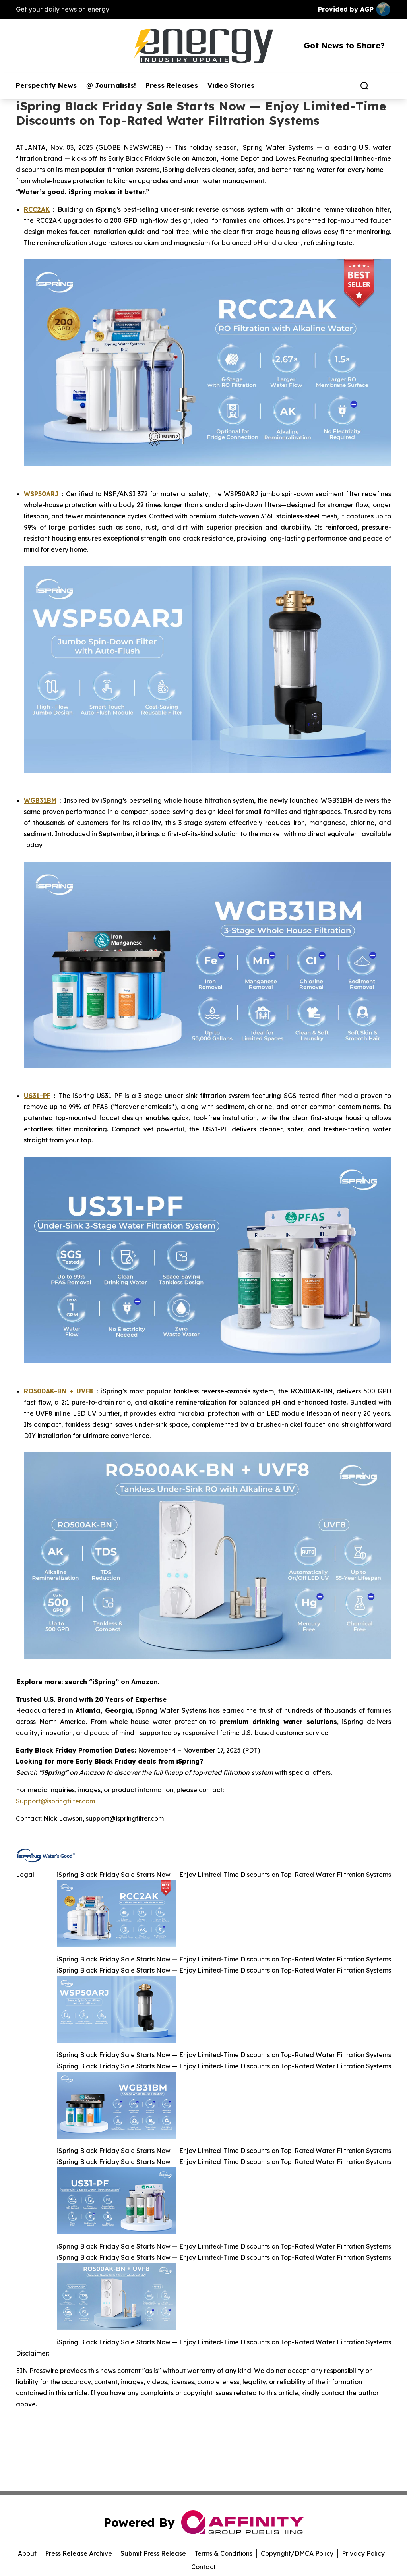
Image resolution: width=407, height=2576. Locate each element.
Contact (203, 2567)
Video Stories (230, 85)
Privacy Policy (363, 2553)
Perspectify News (46, 85)
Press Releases (171, 85)
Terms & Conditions (223, 2553)
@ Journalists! (111, 85)
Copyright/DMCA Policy (297, 2553)
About (27, 2553)
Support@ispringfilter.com (55, 1801)
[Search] (364, 86)
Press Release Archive (78, 2553)
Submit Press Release (153, 2553)
